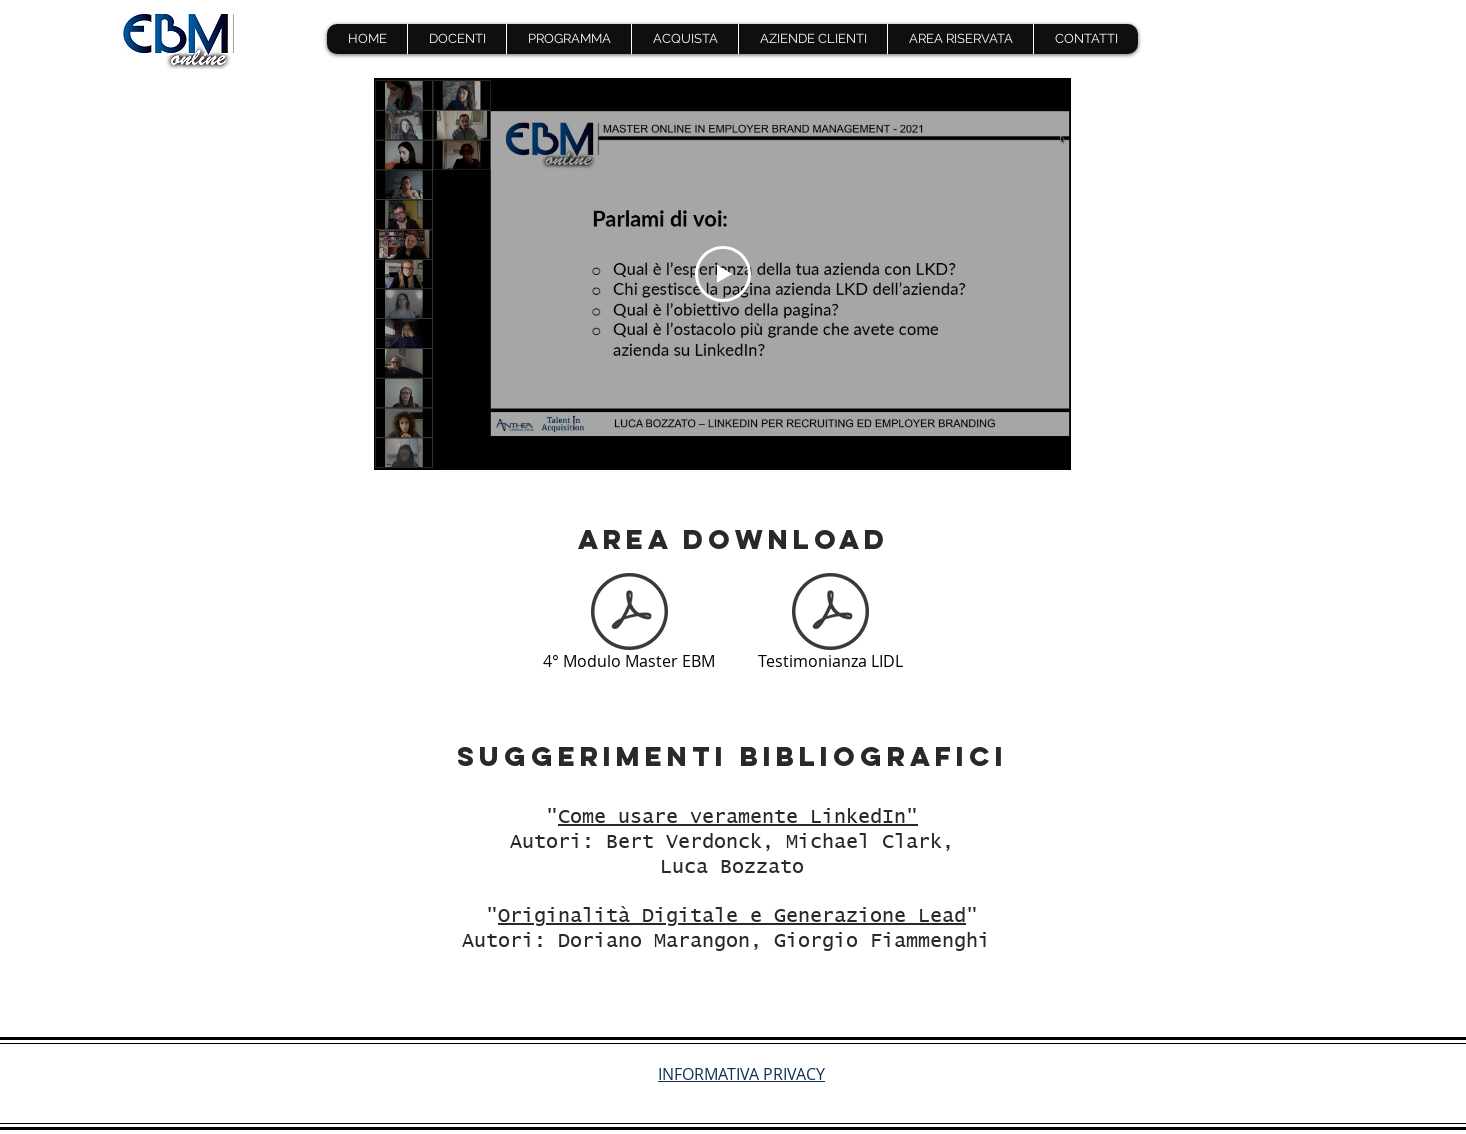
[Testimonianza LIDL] (830, 625)
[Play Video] (723, 274)
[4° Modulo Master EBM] (629, 625)
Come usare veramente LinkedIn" (738, 817)
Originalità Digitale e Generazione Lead (732, 916)
